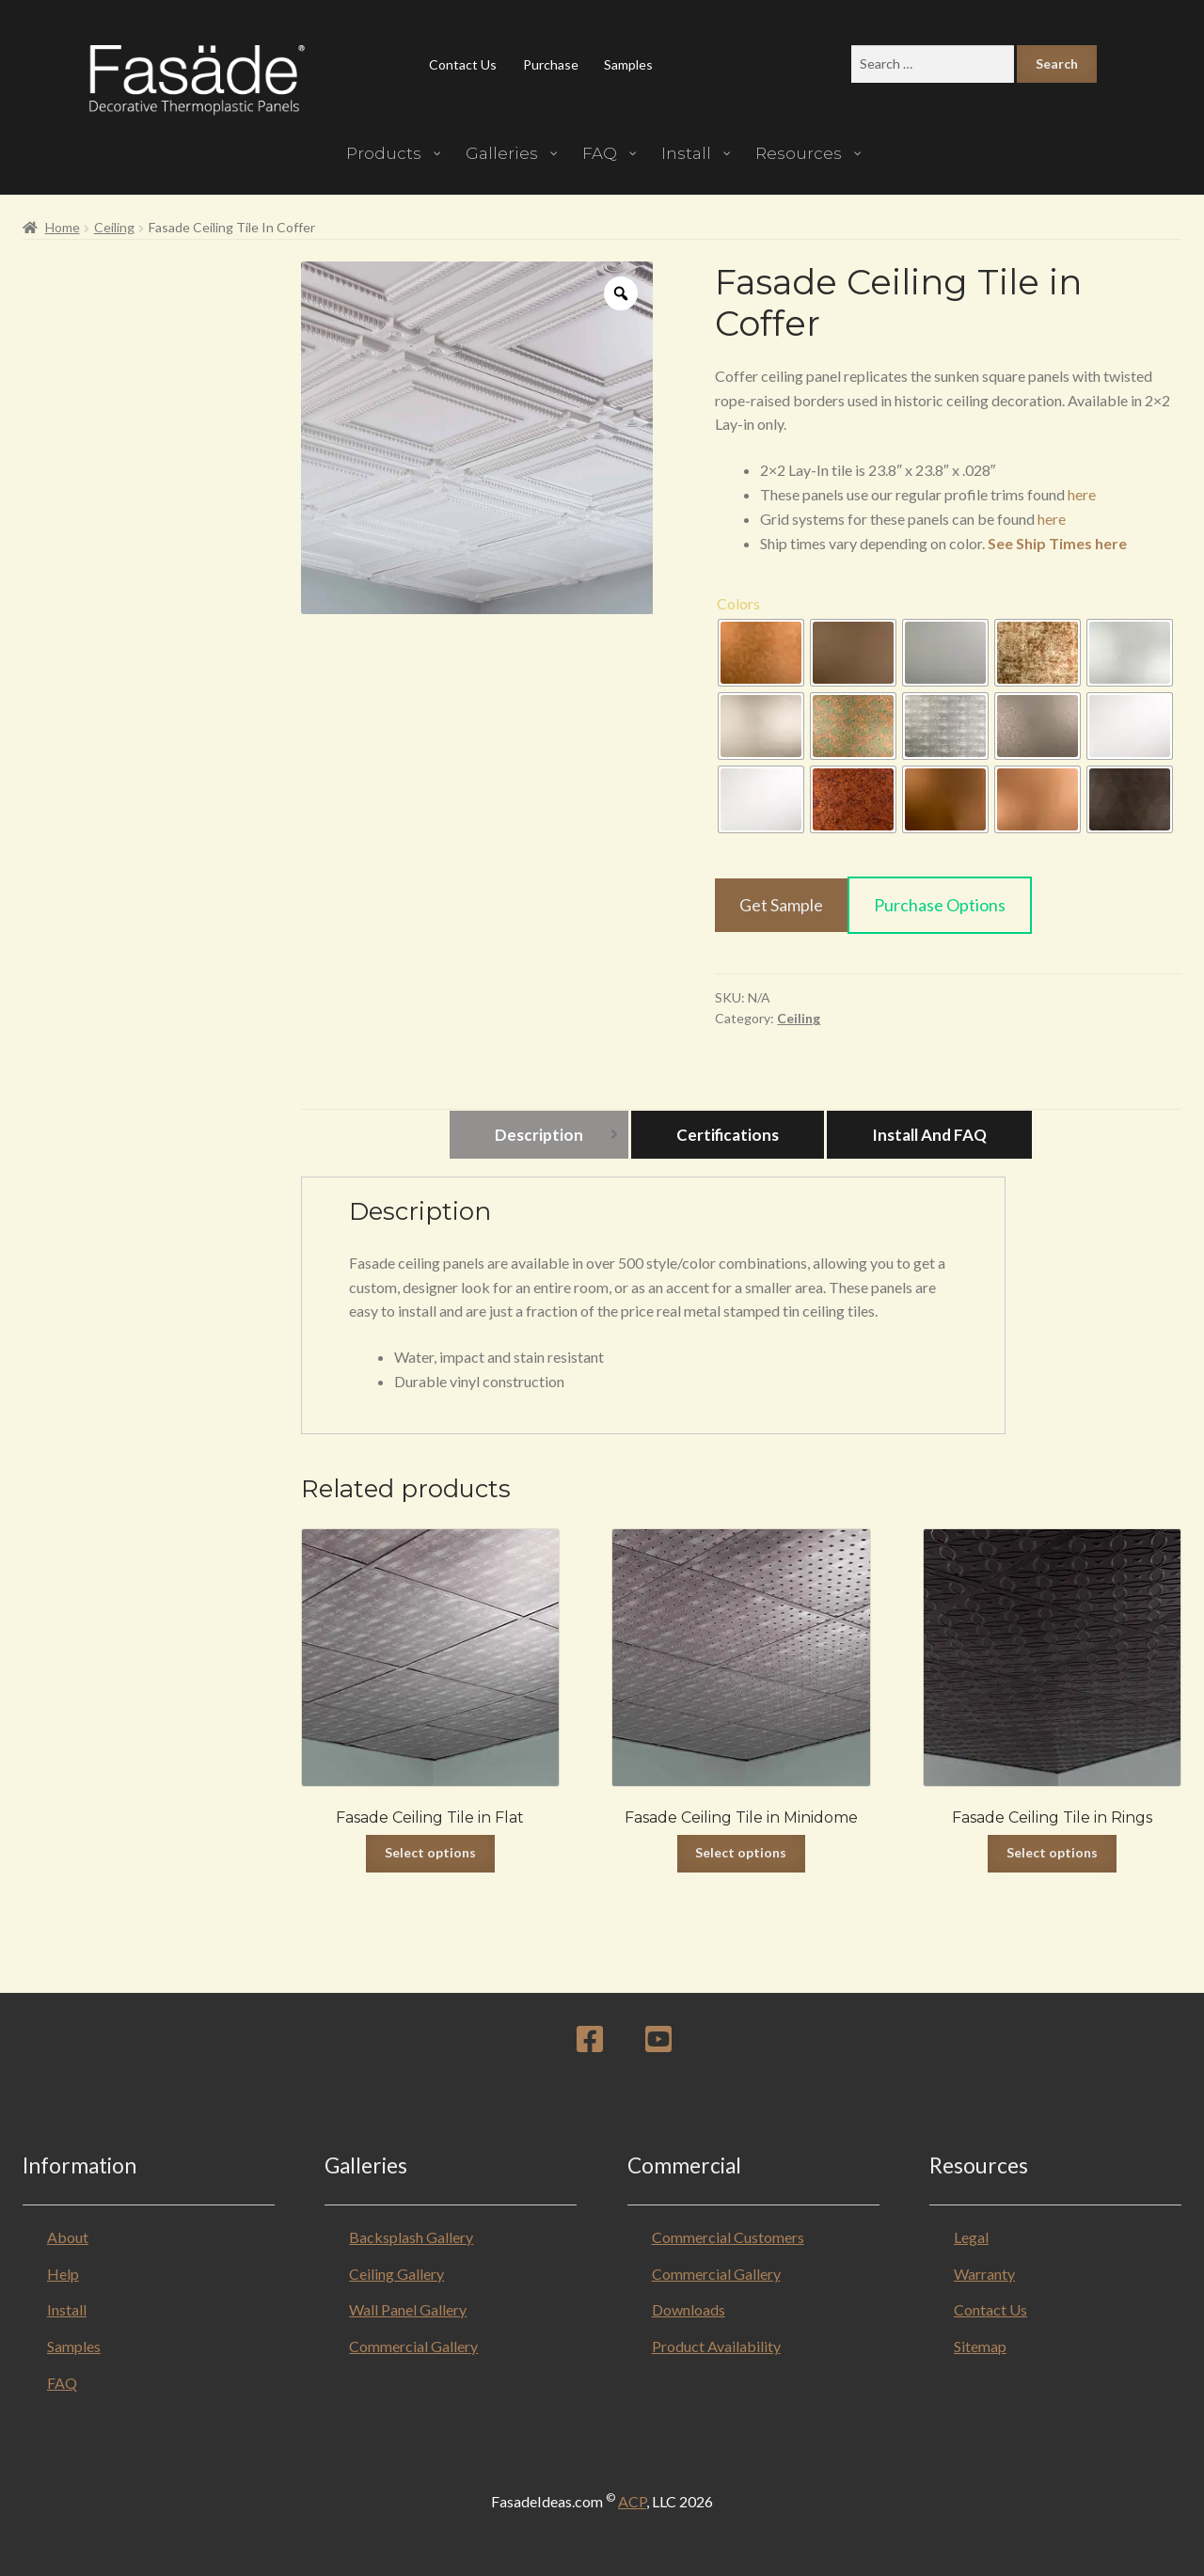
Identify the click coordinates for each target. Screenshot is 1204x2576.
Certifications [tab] (727, 1135)
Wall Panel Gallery (408, 2309)
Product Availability (716, 2346)
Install (67, 2309)
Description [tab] (539, 1135)
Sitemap (980, 2346)
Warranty (984, 2274)
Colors (738, 603)
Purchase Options (940, 904)
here (1082, 494)
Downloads (688, 2309)
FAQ (62, 2383)
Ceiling (114, 227)
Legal (971, 2237)
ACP (632, 2501)
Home (62, 227)
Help (63, 2274)
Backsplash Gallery (411, 2237)
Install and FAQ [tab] (929, 1135)
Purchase (550, 64)
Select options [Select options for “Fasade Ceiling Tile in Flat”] (430, 1852)
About (67, 2237)
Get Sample (781, 904)
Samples (628, 64)
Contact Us (463, 64)
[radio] (761, 653)
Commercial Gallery (413, 2346)
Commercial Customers (728, 2237)
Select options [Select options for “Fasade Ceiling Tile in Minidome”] (740, 1852)
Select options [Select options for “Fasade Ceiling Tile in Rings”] (1052, 1852)
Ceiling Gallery (396, 2274)
